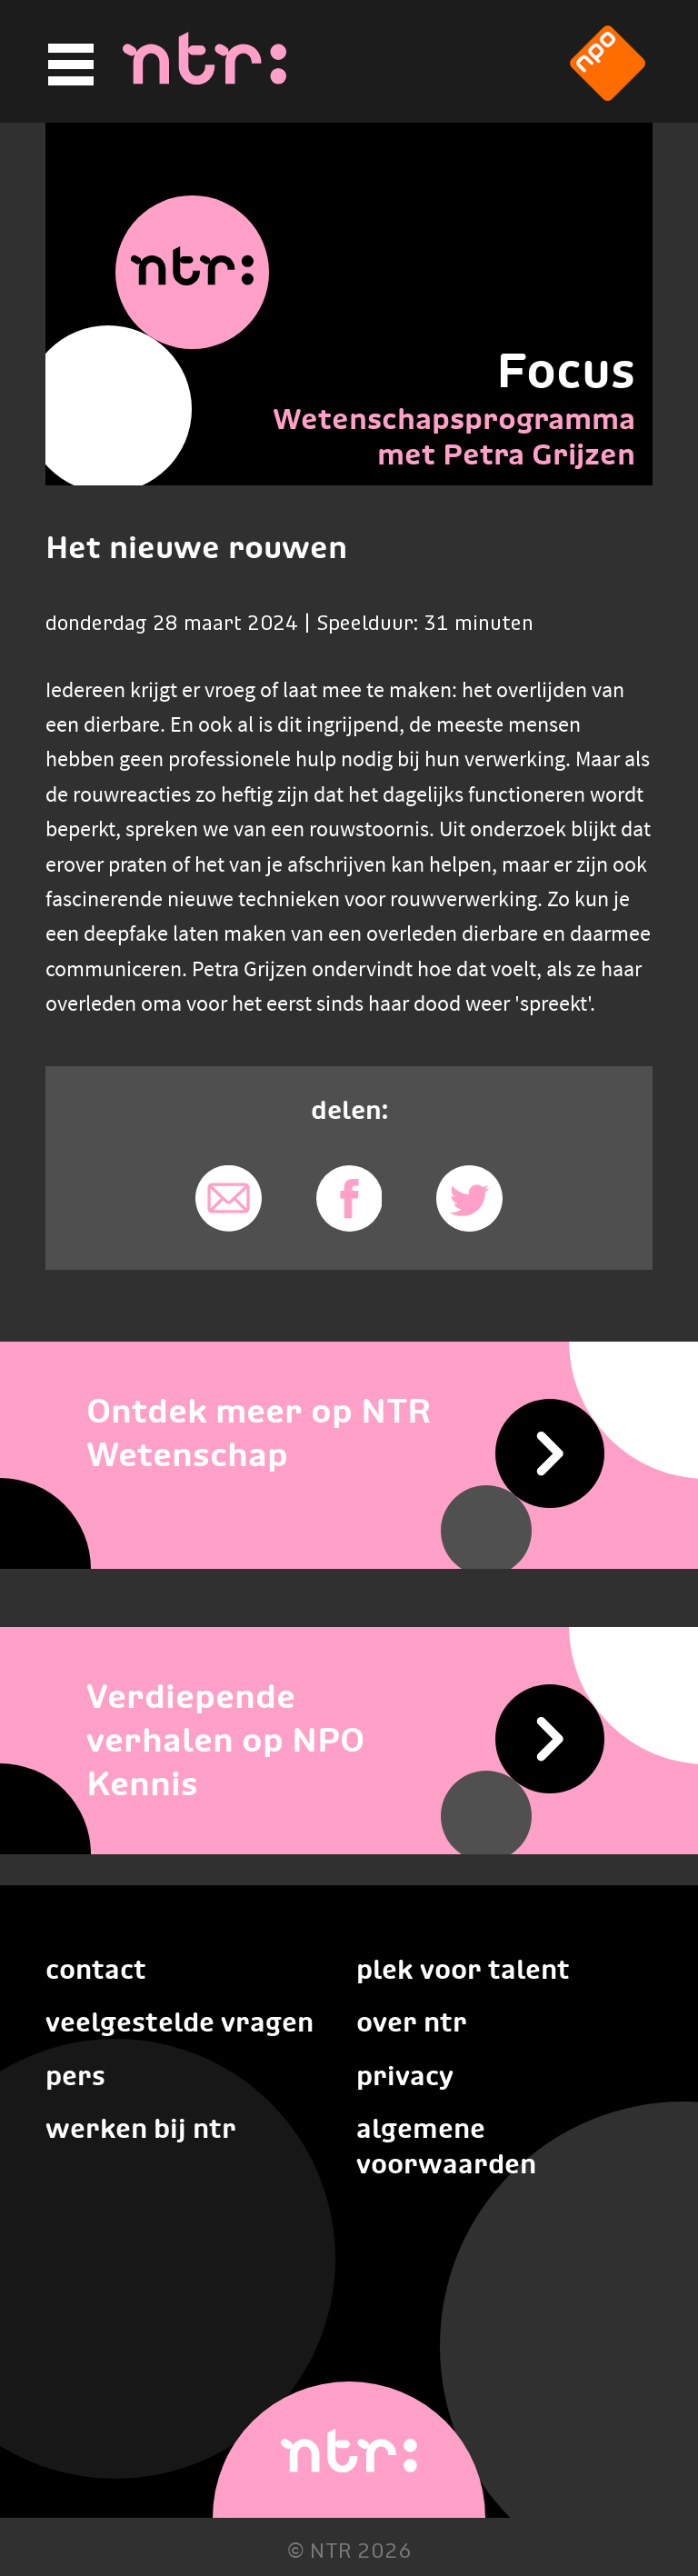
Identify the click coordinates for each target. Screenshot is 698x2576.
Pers (75, 2075)
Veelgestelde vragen (179, 2022)
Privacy (405, 2075)
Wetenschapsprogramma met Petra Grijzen (454, 436)
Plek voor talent (463, 1969)
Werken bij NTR (140, 2128)
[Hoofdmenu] (68, 65)
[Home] (204, 79)
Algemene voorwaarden (446, 2146)
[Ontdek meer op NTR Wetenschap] (349, 1432)
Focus (565, 370)
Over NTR (411, 2022)
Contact (95, 1969)
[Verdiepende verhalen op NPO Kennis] (349, 1739)
